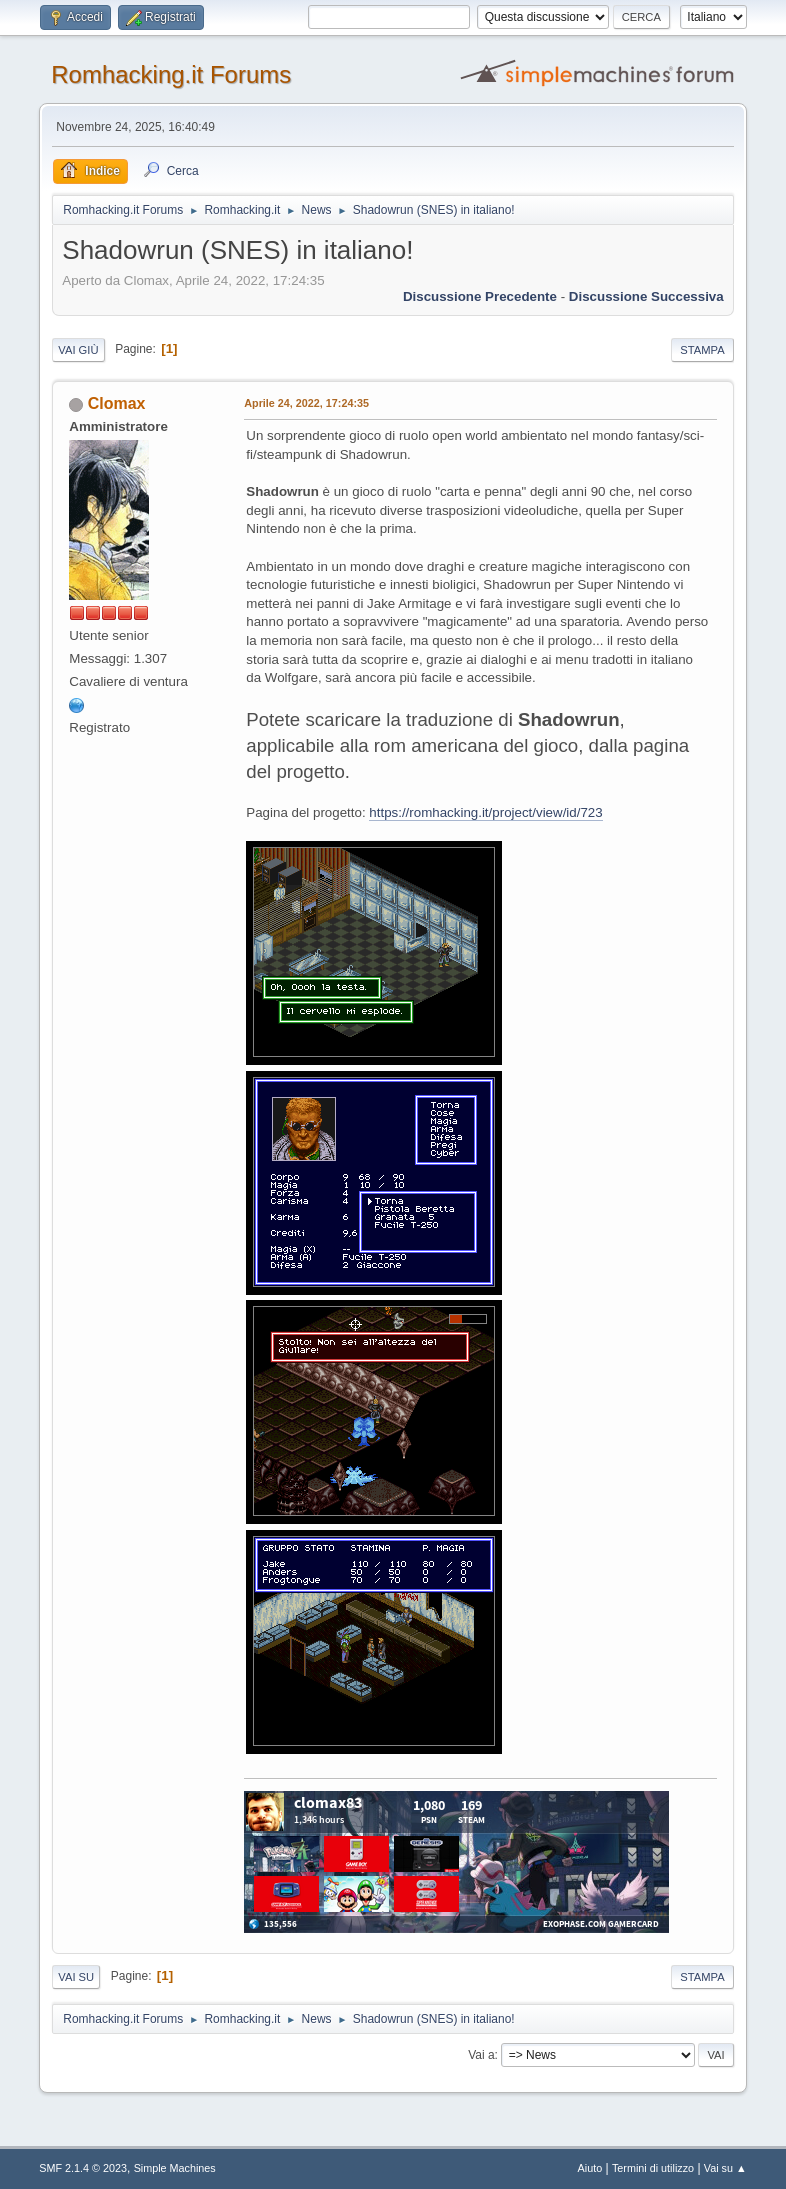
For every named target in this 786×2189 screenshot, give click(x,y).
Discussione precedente (480, 296)
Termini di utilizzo (653, 2168)
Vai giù (78, 350)
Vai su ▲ (725, 2168)
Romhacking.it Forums (171, 74)
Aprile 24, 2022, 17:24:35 (306, 403)
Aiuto (590, 2168)
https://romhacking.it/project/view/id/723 (485, 812)
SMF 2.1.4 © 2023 (83, 2168)
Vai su (76, 1977)
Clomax (117, 403)
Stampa (702, 350)
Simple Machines (175, 2168)
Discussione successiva (646, 296)
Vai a (481, 2055)
